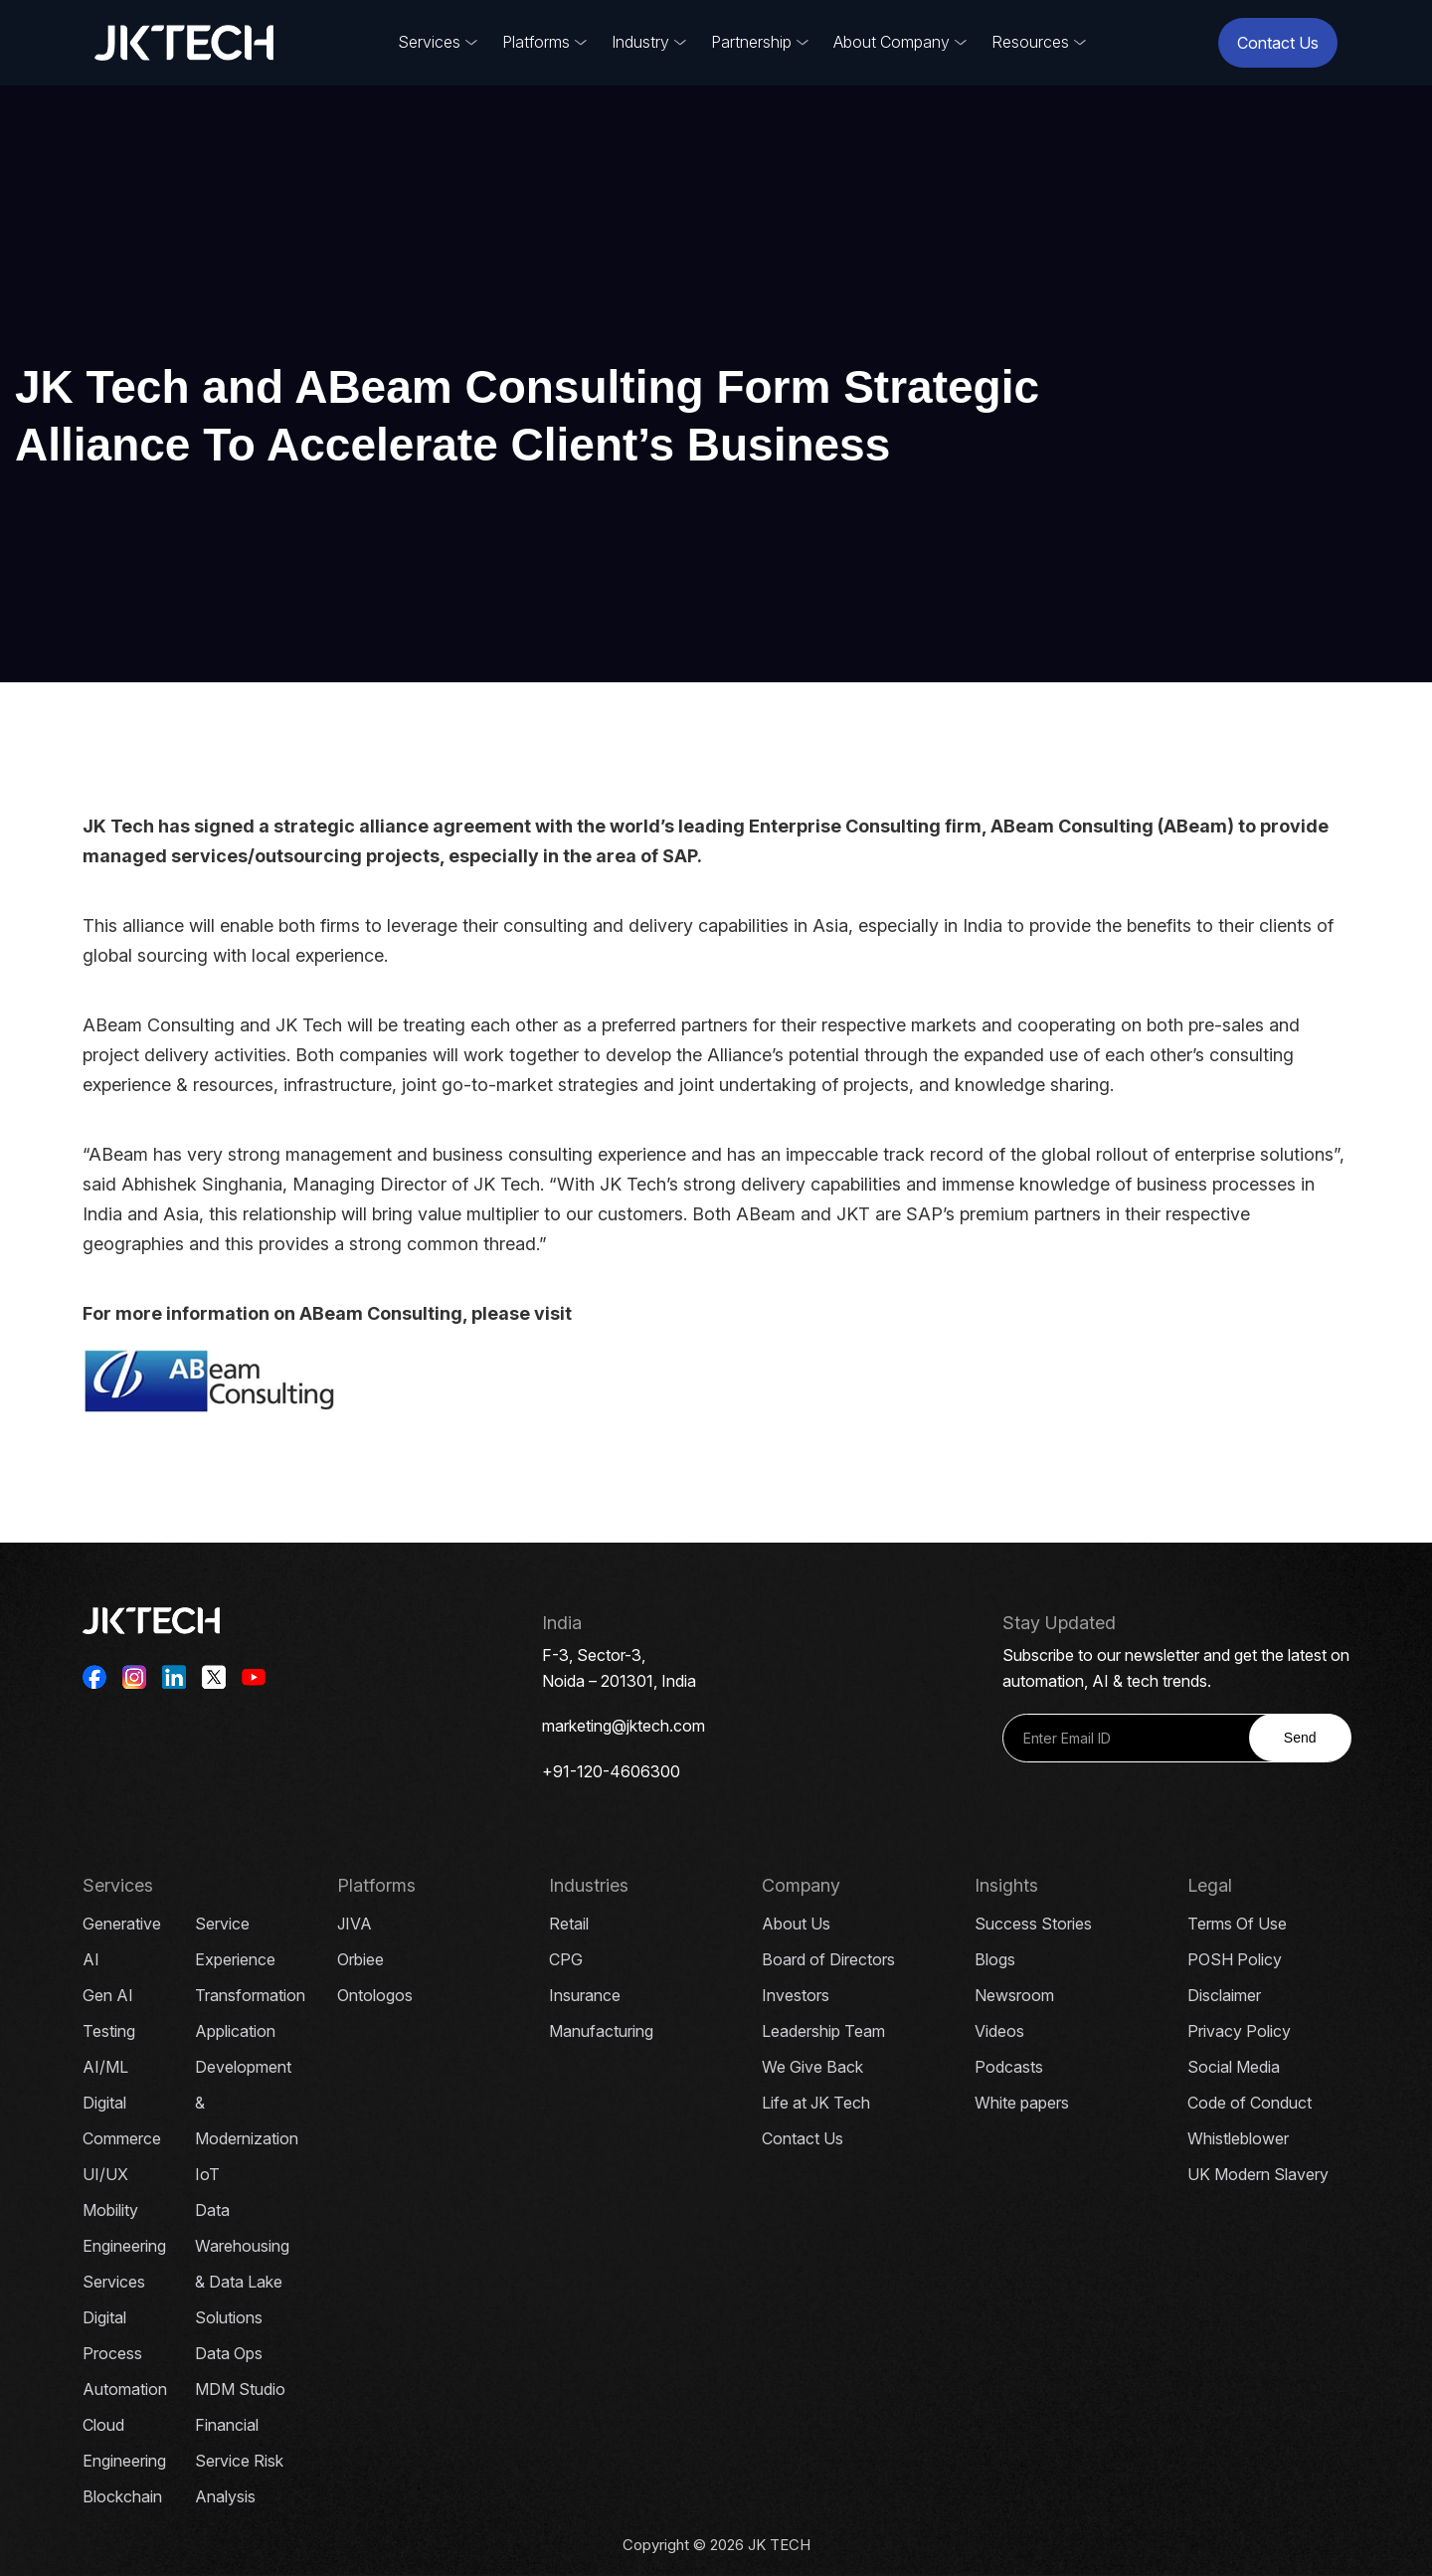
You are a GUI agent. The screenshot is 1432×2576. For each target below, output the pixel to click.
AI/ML (105, 2067)
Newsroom (1014, 1995)
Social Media (1233, 2067)
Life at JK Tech (816, 2103)
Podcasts (1009, 2067)
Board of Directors (828, 1959)
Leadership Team (823, 2031)
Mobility (110, 2210)
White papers (1022, 2103)
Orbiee (360, 1959)
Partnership (751, 42)
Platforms (536, 42)
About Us (796, 1923)
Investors (795, 1995)
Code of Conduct (1249, 2103)
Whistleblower (1238, 2138)
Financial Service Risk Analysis (239, 2460)
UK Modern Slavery (1258, 2174)
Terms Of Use (1237, 1923)
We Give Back (812, 2067)
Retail (569, 1923)
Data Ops (229, 2353)
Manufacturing (601, 2031)
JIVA (354, 1923)
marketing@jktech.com (623, 1726)
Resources (1030, 42)
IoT (207, 2174)
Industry (640, 42)
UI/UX (105, 2174)
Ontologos (375, 1995)
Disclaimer (1224, 1995)
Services (429, 42)
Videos (999, 2031)
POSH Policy (1234, 1959)
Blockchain (122, 2496)
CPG (566, 1959)
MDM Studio (240, 2389)
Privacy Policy (1239, 2031)
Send (1300, 1738)
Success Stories (1033, 1923)
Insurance (585, 1995)
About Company (891, 42)
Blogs (995, 1959)
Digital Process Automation (125, 2353)
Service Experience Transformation (250, 1959)
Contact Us (1278, 43)
